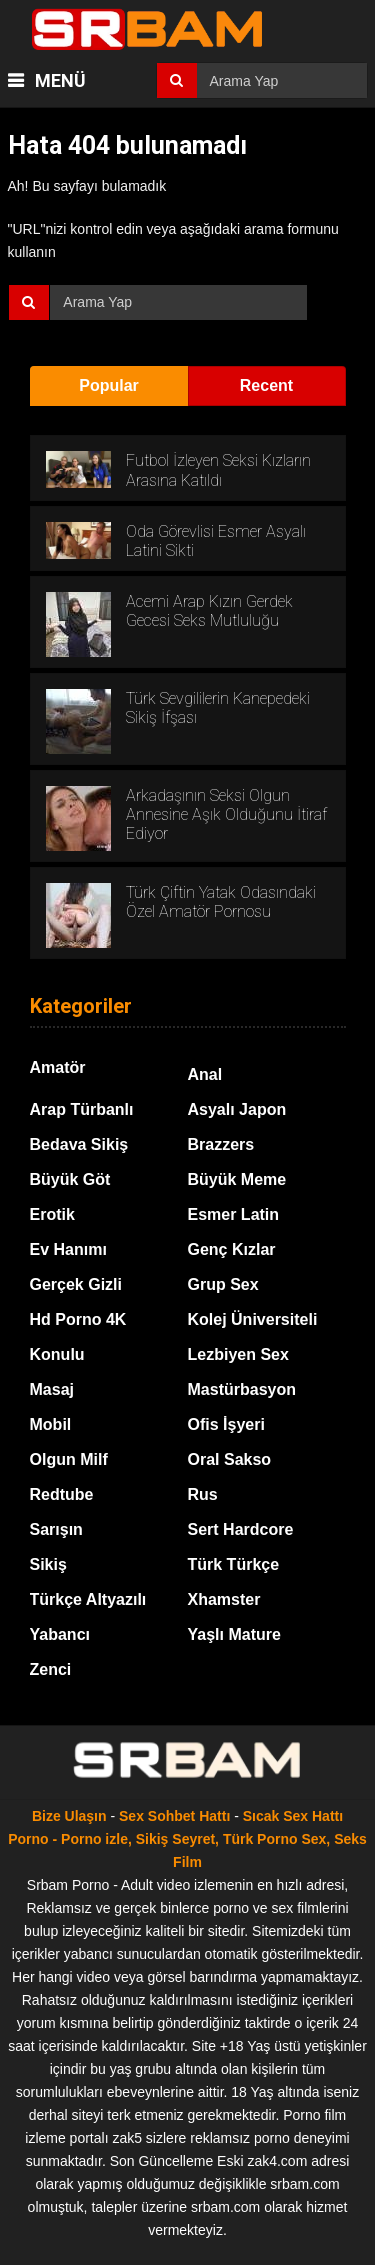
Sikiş (48, 1564)
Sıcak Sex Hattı (293, 1816)
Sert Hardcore (241, 1529)
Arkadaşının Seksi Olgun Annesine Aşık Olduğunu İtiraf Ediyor (226, 814)
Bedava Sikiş (79, 1144)
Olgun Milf (69, 1459)
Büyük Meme (237, 1179)
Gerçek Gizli (76, 1284)
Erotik (52, 1214)
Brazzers (221, 1144)
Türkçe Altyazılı (88, 1599)
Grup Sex (223, 1284)
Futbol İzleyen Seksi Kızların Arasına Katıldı (218, 470)
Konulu (57, 1354)
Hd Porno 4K (78, 1319)
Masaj (52, 1389)
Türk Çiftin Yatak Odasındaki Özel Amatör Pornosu (221, 902)
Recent (266, 385)
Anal (205, 1074)
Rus (203, 1494)
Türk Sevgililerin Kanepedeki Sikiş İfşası (218, 708)
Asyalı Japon (237, 1109)
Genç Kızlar (232, 1249)
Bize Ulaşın (69, 1816)
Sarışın (56, 1529)
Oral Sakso (230, 1459)
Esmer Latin (234, 1214)
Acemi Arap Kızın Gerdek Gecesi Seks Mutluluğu (209, 611)
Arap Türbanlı (82, 1109)
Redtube (62, 1494)
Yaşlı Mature (234, 1634)
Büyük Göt (70, 1179)
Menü (58, 80)
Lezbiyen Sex (238, 1354)
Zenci (51, 1669)
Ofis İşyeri (226, 1424)
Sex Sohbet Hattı (174, 1816)
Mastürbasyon (242, 1389)
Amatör (58, 1067)
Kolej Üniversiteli (253, 1319)
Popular (109, 385)
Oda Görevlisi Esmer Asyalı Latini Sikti (216, 541)
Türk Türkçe (234, 1564)
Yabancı (60, 1634)
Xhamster (224, 1599)
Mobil (51, 1424)
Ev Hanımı (68, 1249)
